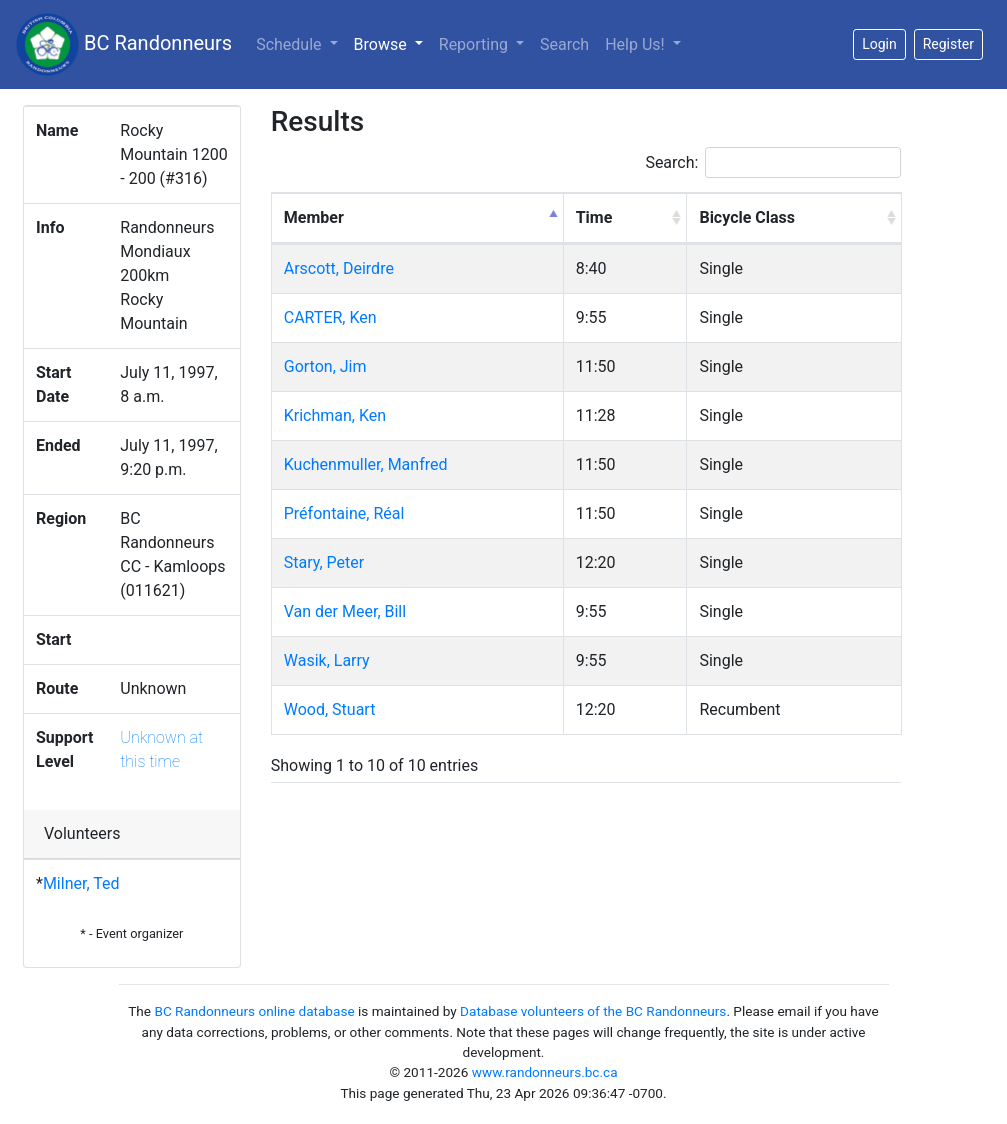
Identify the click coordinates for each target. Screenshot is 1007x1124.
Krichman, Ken (335, 415)
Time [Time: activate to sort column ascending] (594, 217)
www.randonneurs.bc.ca (545, 1072)
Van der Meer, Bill (345, 611)
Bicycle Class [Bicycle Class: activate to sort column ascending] (747, 217)
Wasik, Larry (327, 660)
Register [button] (948, 44)
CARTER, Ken (330, 317)
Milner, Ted (81, 883)
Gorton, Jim (325, 366)
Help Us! (636, 44)
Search (564, 44)
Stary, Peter (324, 562)
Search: (773, 162)
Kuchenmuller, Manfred (366, 464)
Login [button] (879, 44)
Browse (392, 43)
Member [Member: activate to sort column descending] (314, 217)
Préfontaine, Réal (344, 513)
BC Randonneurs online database (254, 1011)
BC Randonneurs (124, 44)
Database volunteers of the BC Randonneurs (593, 1011)
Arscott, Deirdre (339, 268)
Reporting (475, 44)
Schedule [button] (290, 44)
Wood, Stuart (330, 709)
